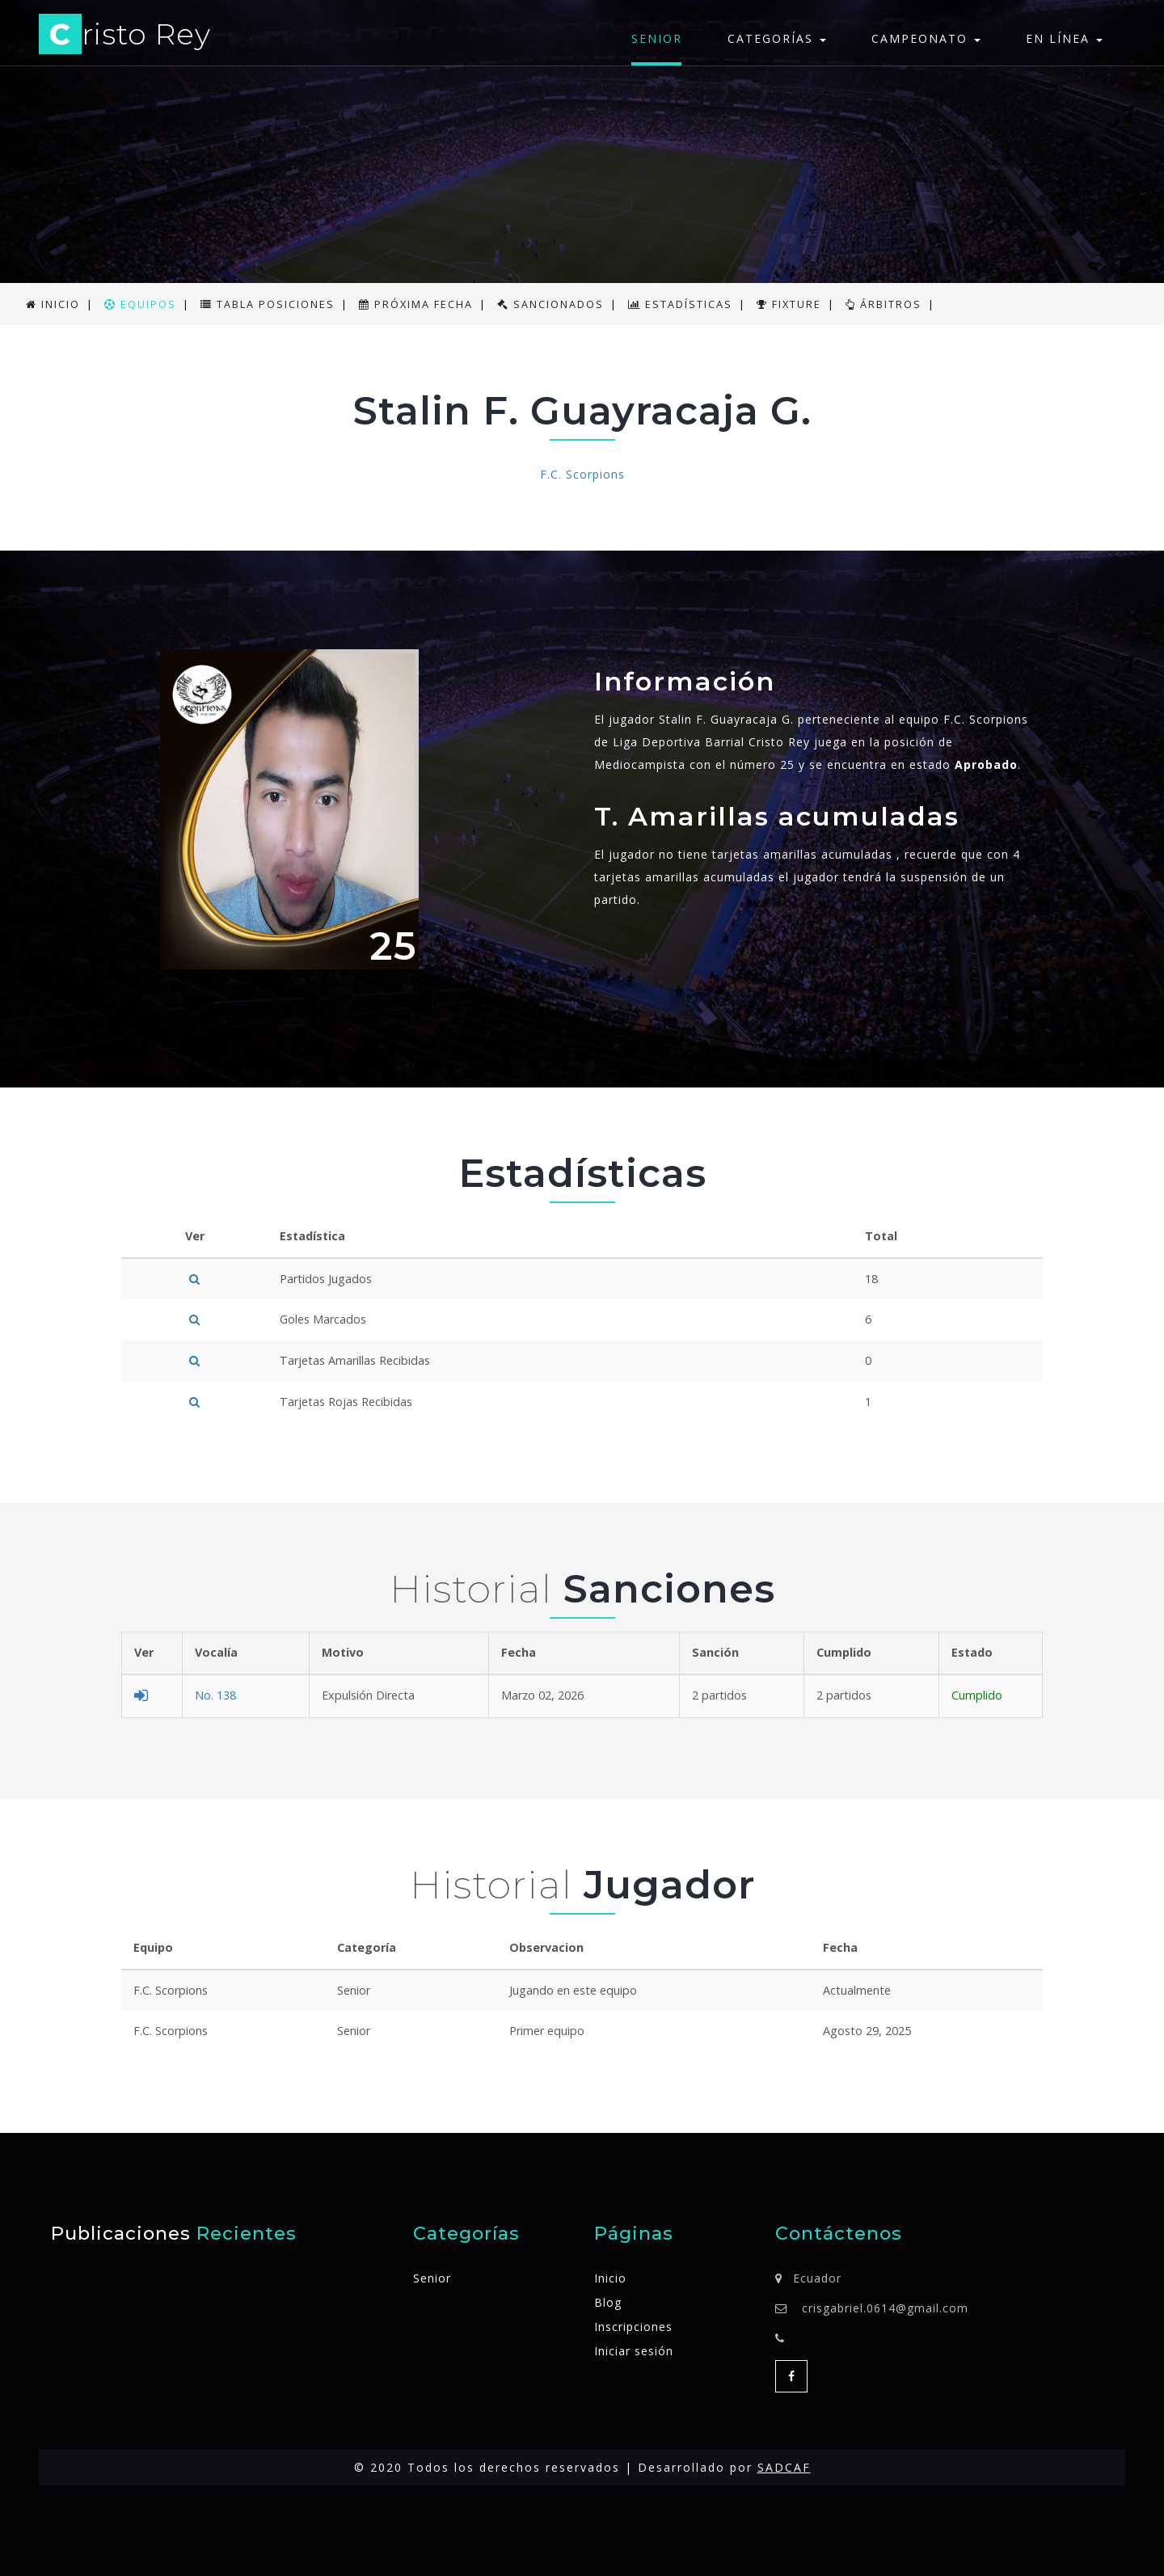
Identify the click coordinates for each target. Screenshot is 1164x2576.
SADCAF (784, 2467)
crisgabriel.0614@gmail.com (885, 2308)
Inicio (610, 2278)
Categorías (777, 38)
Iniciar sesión (633, 2351)
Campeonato (926, 38)
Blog (608, 2302)
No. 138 (215, 1695)
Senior (656, 38)
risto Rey (125, 36)
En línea (1064, 38)
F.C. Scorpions (582, 474)
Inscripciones (633, 2326)
